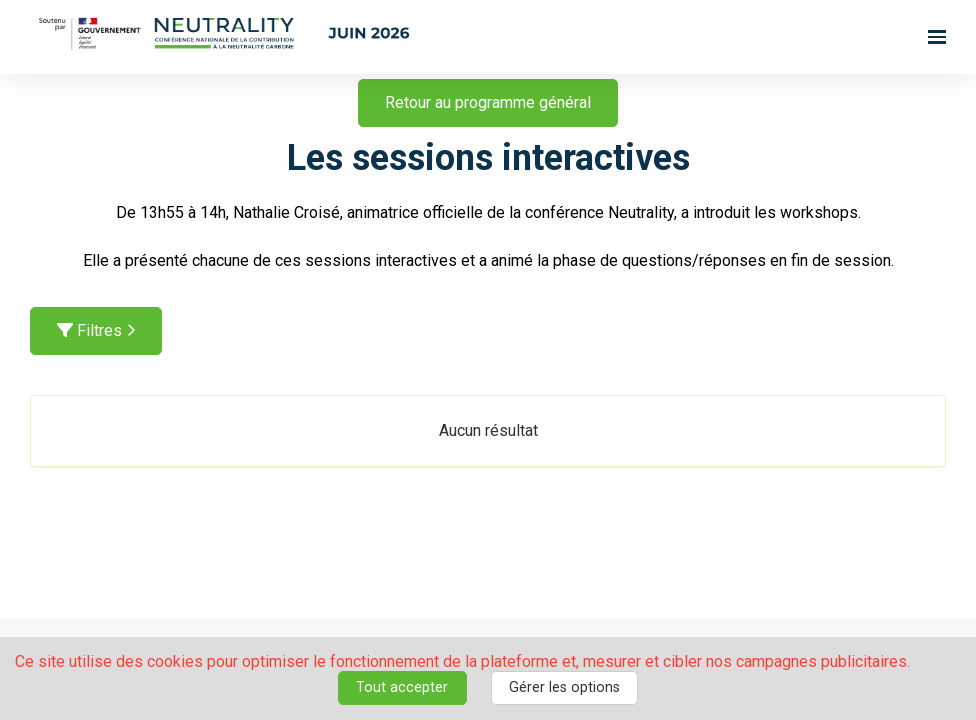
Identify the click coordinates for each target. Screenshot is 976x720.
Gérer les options (564, 687)
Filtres (96, 330)
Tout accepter (402, 687)
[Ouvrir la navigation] (937, 37)
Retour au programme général (488, 102)
